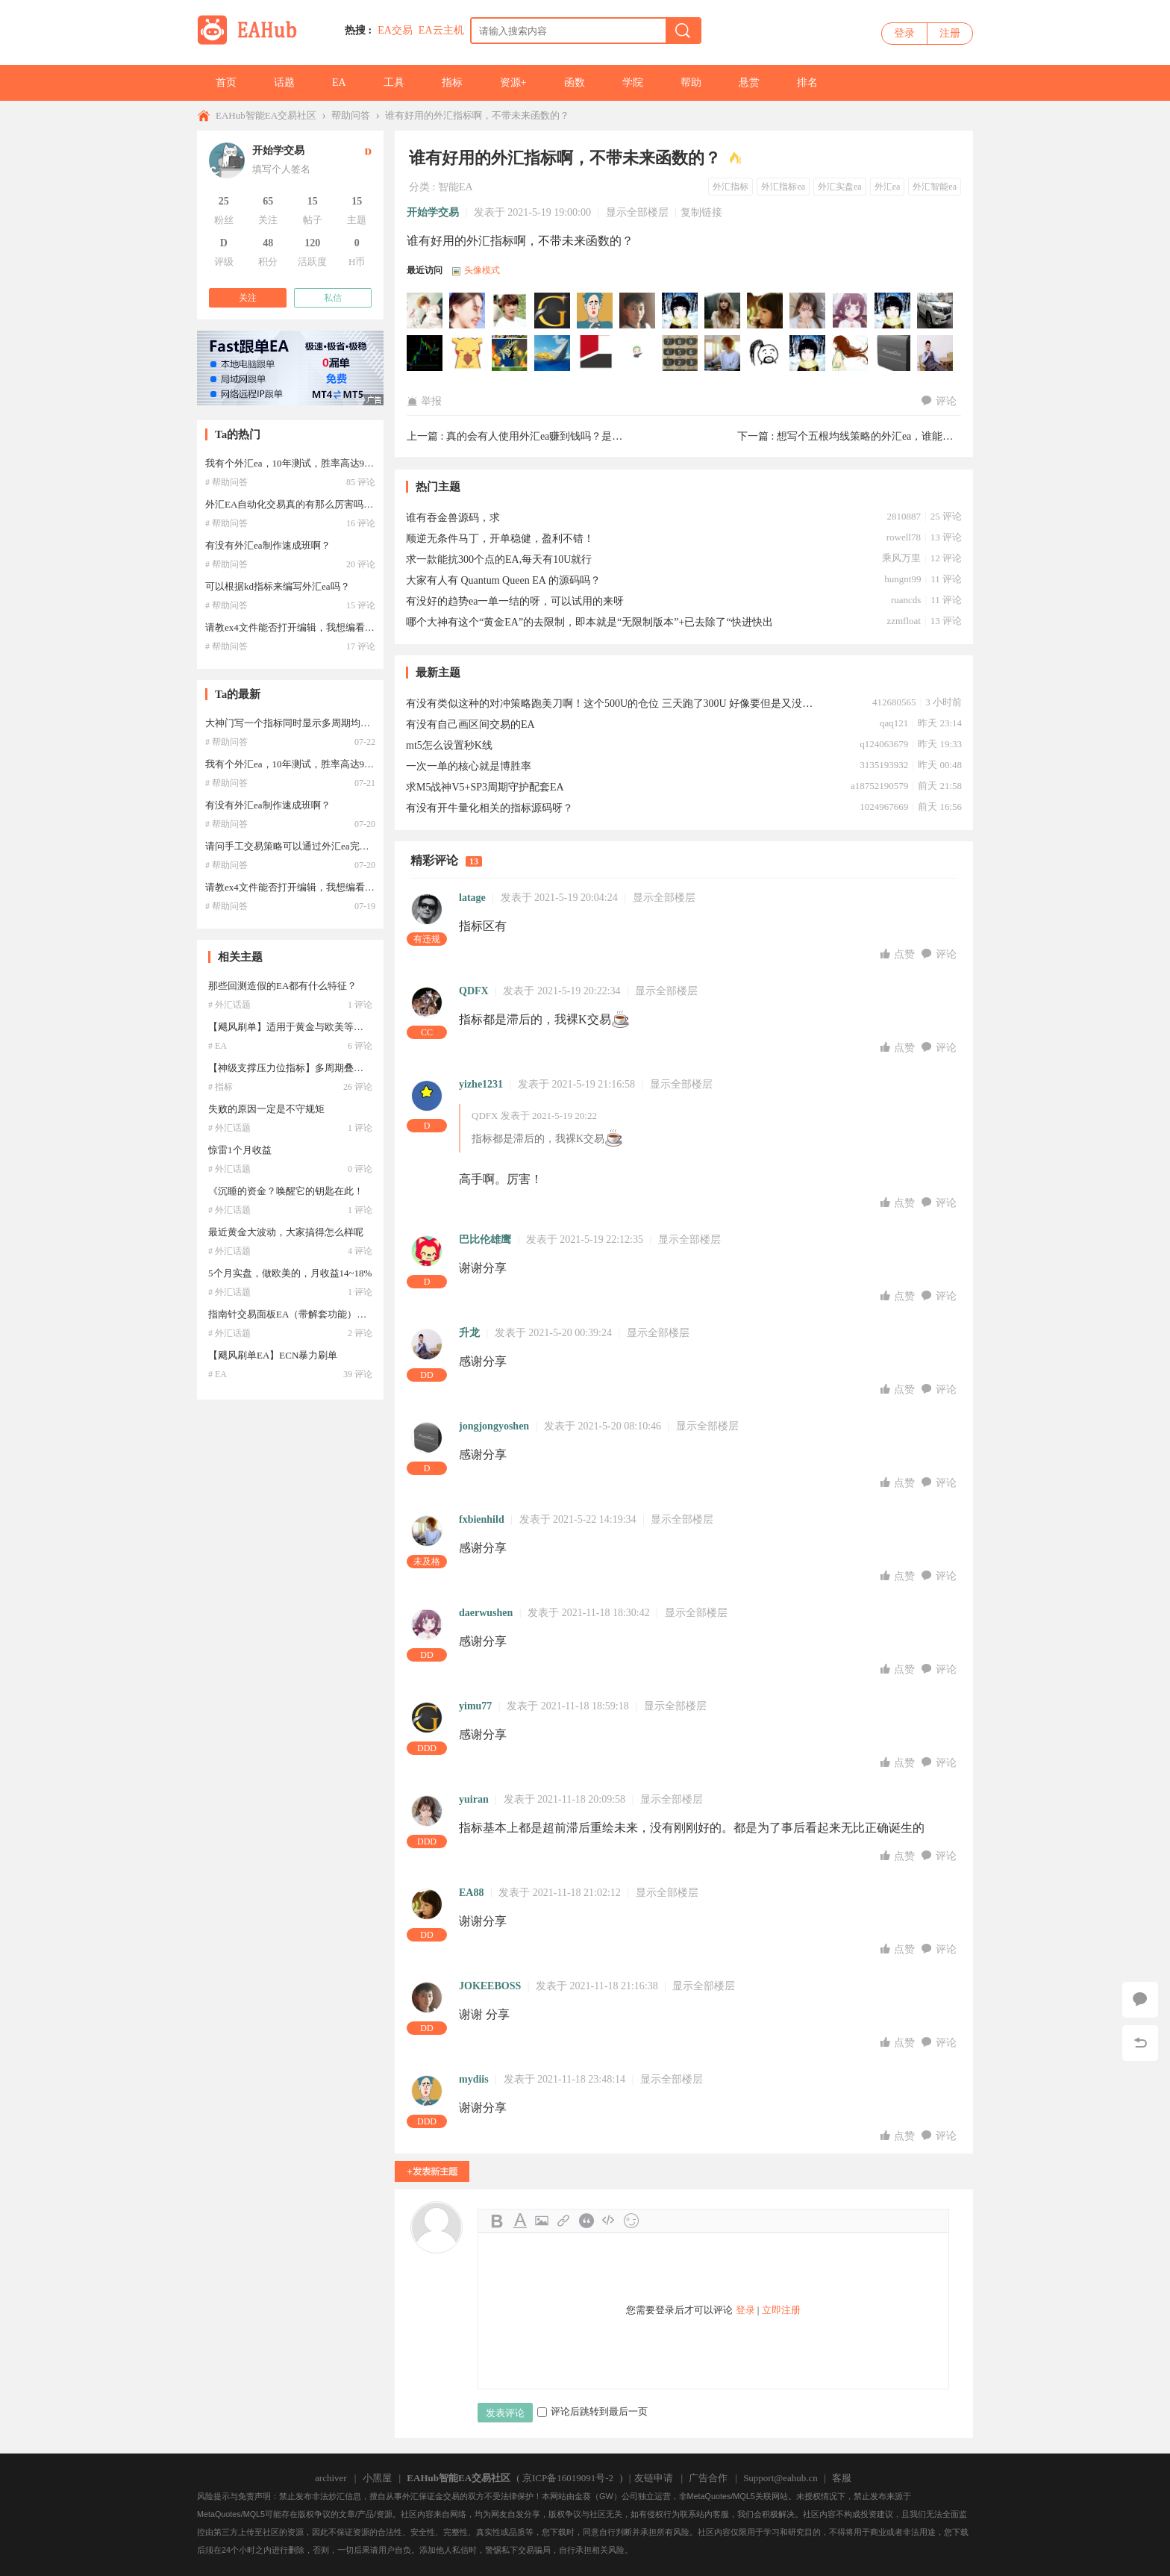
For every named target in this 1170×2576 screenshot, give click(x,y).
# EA (217, 1046)
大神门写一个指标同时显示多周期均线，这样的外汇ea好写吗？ (340, 723)
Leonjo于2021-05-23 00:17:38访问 (680, 353)
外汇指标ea (783, 186)
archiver (331, 2477)
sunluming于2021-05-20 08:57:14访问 (850, 353)
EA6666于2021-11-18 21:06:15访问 (723, 311)
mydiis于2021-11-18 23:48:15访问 (595, 311)
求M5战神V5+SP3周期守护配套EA (485, 787)
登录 (904, 33)
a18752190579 (879, 785)
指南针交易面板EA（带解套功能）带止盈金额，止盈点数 (331, 1314)
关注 (248, 298)
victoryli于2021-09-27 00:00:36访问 (935, 311)
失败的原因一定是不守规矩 (266, 1108)
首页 (226, 82)
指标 (452, 82)
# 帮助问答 (226, 482)
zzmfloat (903, 620)
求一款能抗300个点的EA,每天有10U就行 (499, 559)
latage (472, 897)
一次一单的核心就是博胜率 (468, 766)
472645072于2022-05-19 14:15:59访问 (425, 311)
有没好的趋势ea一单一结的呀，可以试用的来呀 (515, 601)
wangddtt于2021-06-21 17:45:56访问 (510, 353)
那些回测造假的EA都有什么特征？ (282, 985)
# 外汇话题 (229, 1004)
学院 (632, 82)
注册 (949, 33)
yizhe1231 (481, 1084)
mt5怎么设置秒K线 (449, 745)
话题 (284, 82)
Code (608, 2220)
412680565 (894, 702)
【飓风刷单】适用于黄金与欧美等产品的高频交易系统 (324, 1026)
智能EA (455, 187)
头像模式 (482, 270)
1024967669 (884, 806)
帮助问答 (350, 115)
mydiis (474, 2079)
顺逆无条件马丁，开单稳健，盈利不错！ (500, 538)
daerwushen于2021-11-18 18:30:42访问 (850, 311)
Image (541, 2220)
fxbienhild (481, 1519)
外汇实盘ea (840, 186)
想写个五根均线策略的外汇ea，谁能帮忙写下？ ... (891, 436)
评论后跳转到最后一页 (592, 2411)
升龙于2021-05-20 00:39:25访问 (935, 353)
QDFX (474, 991)
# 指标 (220, 1087)
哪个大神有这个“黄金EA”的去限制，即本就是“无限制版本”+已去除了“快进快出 (589, 622)
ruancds (906, 599)
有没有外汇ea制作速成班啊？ (268, 545)
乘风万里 (901, 558)
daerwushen (486, 1612)
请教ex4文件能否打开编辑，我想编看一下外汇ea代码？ (323, 627)
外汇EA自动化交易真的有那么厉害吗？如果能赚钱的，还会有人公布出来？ (366, 504)
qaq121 (894, 723)
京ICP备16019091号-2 (567, 2477)
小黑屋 (377, 2477)
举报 (424, 401)
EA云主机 (441, 30)
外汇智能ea (935, 186)
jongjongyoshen (494, 1426)
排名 (807, 82)
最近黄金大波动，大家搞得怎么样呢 (285, 1232)
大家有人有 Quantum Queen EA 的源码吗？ (503, 580)
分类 (419, 187)
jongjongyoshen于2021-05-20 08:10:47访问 (893, 353)
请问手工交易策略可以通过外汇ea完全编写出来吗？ (316, 846)
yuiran (474, 1799)
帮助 (691, 82)
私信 (333, 298)
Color (519, 2220)
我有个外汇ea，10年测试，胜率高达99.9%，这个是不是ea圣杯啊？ (347, 463)
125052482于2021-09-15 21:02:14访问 (425, 353)
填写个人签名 (281, 169)
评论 (939, 401)
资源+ (513, 82)
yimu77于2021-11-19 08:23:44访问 (553, 311)
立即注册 (781, 2309)
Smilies (631, 2220)
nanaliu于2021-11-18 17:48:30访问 (893, 311)
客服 (841, 2477)
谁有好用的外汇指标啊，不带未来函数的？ (477, 115)
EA (339, 82)
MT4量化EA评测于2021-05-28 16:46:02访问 (553, 353)
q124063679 (884, 743)
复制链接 (701, 212)
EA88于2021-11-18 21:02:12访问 (765, 311)
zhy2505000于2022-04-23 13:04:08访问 (468, 311)
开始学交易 (433, 212)
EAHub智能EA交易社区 (266, 115)
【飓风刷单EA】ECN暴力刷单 (272, 1355)
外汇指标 (730, 186)
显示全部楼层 (637, 212)
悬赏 (749, 82)
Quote (586, 2220)
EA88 (471, 1892)
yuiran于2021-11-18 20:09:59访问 (808, 311)
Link (564, 2220)
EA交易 (395, 30)
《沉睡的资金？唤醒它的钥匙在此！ (285, 1191)
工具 (394, 82)
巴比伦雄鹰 (485, 1239)
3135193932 (884, 764)
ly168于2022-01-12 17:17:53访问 (510, 311)
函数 (574, 82)
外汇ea (888, 186)
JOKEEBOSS (490, 1986)
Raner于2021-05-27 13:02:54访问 (595, 353)
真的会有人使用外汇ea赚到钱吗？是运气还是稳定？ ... (570, 436)
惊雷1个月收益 (240, 1150)
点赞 (899, 954)
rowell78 (903, 537)
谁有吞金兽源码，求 (453, 517)
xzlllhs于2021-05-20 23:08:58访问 (808, 353)
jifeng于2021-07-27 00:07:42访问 (468, 353)
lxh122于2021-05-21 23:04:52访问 (765, 353)
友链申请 (653, 2477)
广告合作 (708, 2477)
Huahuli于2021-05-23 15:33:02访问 (638, 353)
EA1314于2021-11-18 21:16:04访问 (680, 311)
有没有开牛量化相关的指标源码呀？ (489, 808)
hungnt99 (902, 578)
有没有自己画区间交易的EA (470, 724)
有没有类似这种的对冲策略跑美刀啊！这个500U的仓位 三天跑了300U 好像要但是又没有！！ (611, 703)
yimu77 (475, 1706)
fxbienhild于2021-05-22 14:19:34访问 (723, 353)
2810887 (903, 516)
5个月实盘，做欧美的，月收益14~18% (290, 1273)
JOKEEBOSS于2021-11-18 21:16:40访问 (638, 311)
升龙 (469, 1332)
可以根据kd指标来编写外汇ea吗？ (277, 586)
